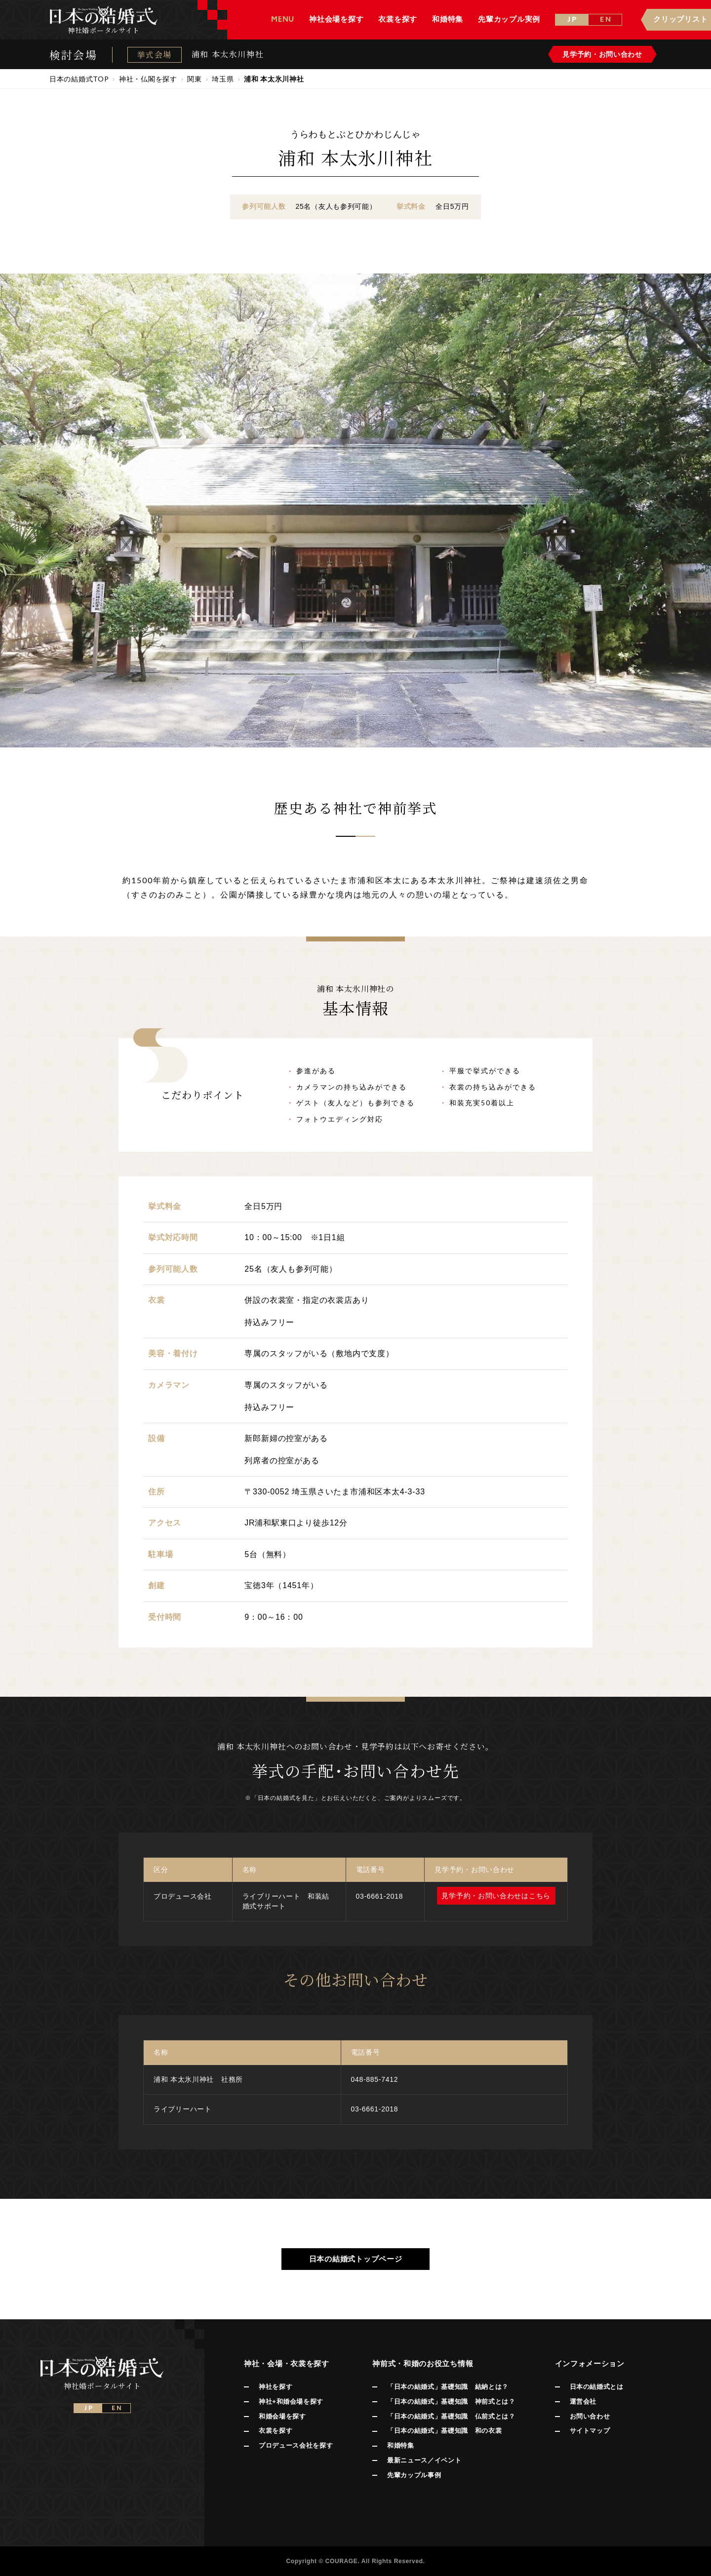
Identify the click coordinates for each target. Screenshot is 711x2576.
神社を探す (275, 2386)
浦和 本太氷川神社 (228, 54)
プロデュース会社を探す (296, 2445)
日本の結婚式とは (597, 2386)
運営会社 (583, 2401)
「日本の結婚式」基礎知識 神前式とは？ (451, 2401)
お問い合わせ (590, 2416)
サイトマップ (590, 2430)
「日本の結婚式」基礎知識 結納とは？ (448, 2386)
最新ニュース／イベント (424, 2460)
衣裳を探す (275, 2430)
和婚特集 (400, 2445)
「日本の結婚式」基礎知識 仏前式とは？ (451, 2416)
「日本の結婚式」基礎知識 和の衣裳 (444, 2430)
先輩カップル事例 (414, 2475)
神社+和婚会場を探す (291, 2401)
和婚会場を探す (282, 2416)
